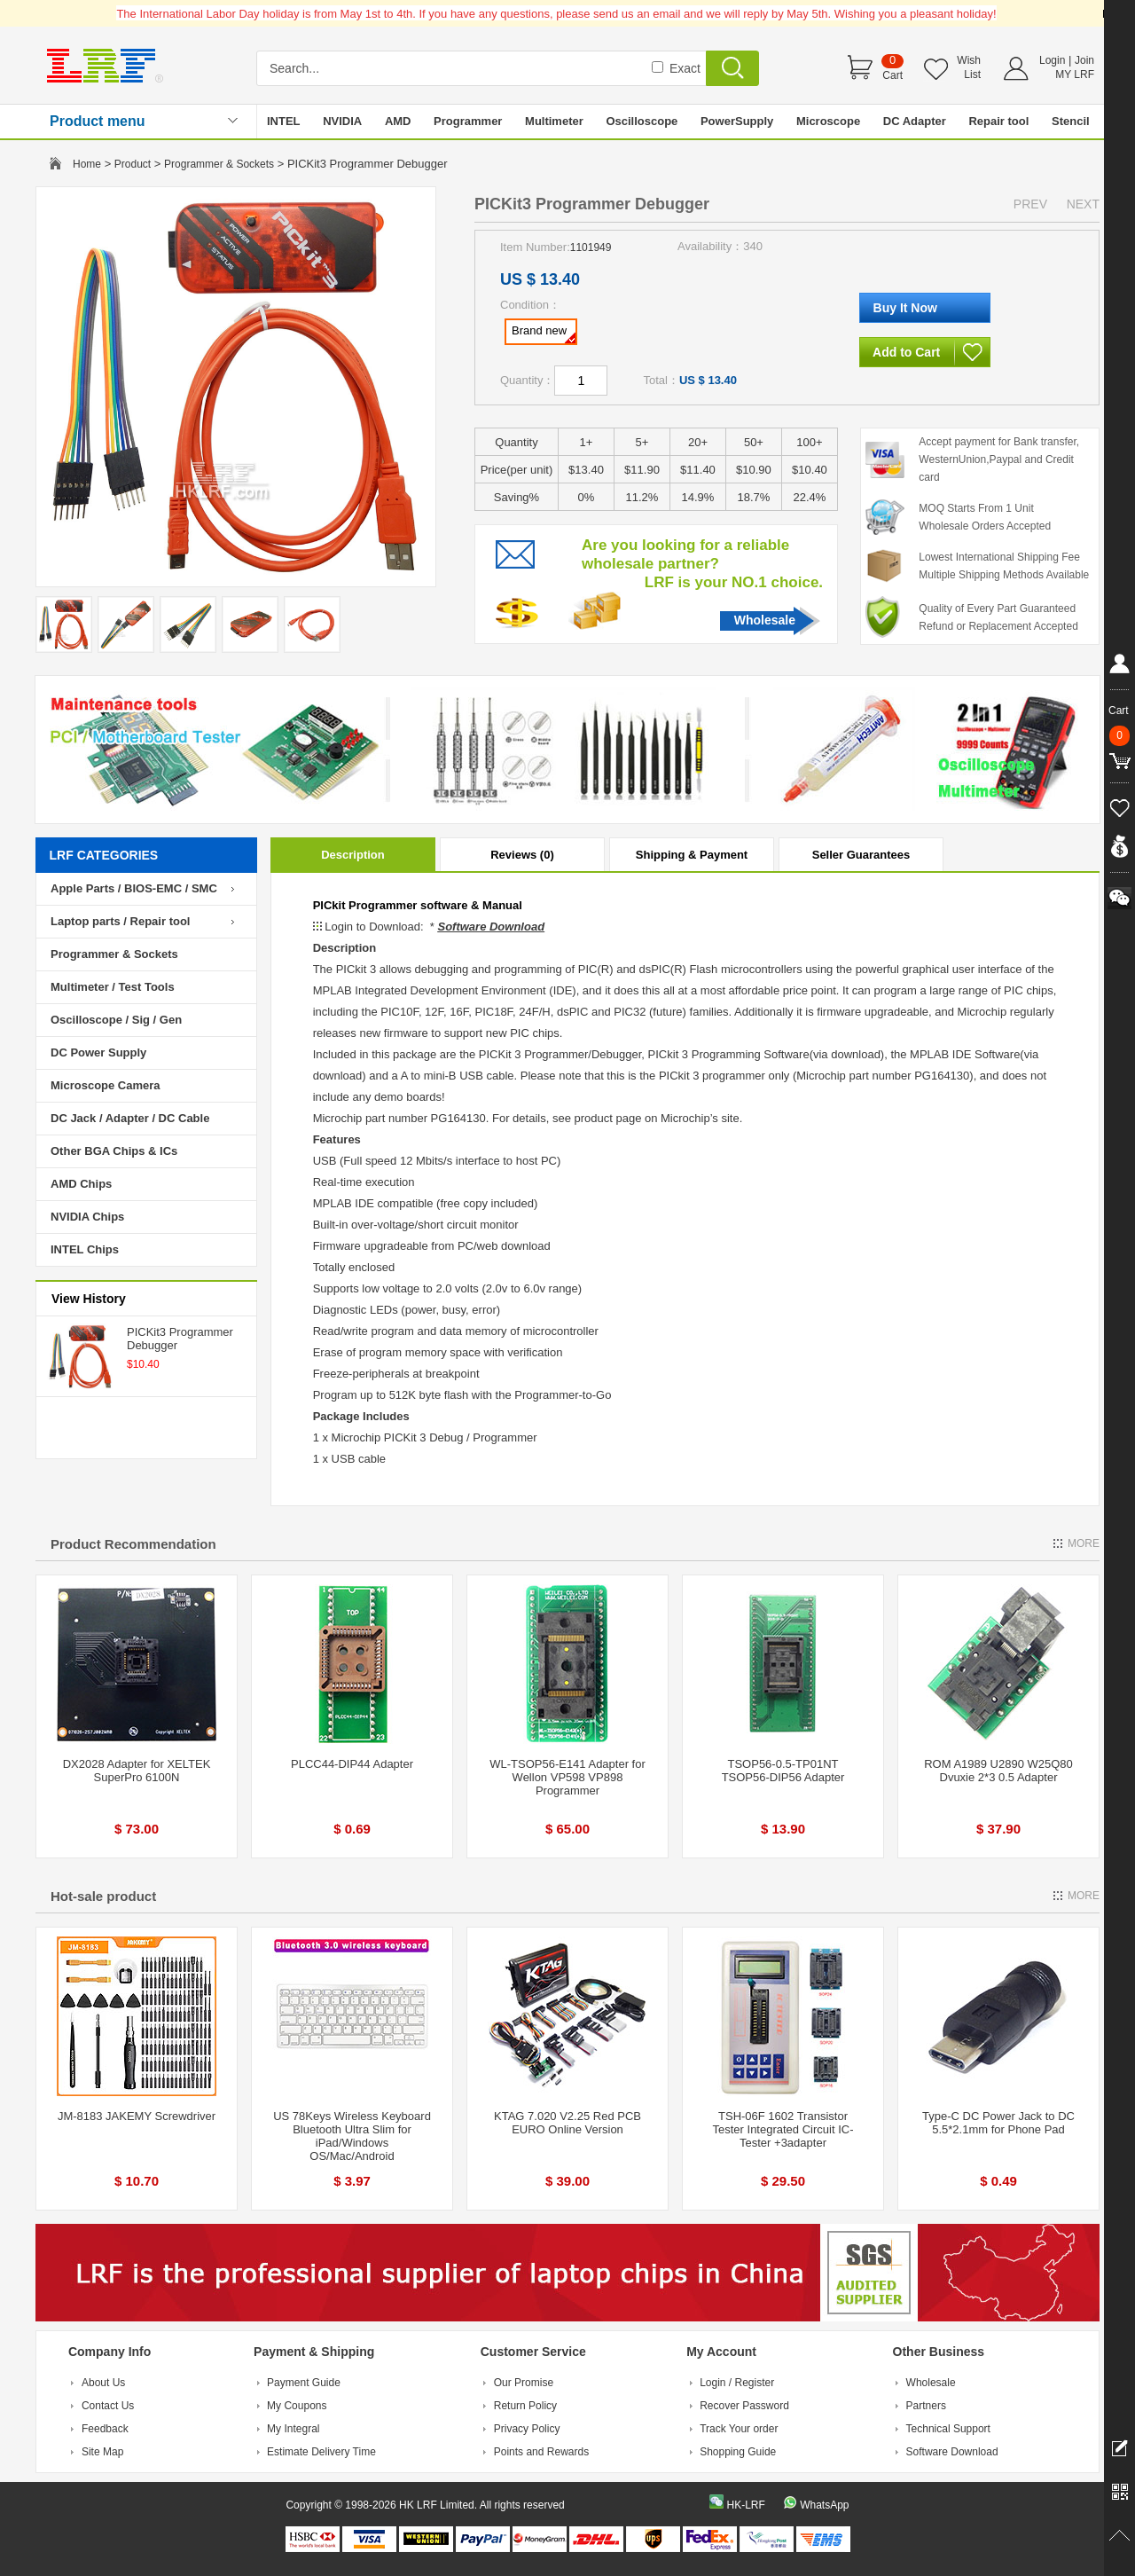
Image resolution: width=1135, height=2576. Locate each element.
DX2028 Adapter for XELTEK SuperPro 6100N (137, 1770)
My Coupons (296, 2405)
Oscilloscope (641, 121)
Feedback (105, 2429)
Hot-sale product (103, 1896)
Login (1052, 60)
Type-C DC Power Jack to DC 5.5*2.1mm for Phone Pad (998, 2122)
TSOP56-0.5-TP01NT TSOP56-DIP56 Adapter (783, 1770)
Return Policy (525, 2405)
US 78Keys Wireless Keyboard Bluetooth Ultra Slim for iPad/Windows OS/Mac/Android (352, 2136)
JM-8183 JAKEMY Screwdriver (136, 2116)
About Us (103, 2382)
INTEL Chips (85, 1249)
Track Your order (739, 2429)
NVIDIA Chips (87, 1216)
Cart (892, 75)
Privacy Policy (527, 2429)
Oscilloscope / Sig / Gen (116, 1019)
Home (87, 164)
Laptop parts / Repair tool (120, 921)
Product (132, 164)
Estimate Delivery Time (321, 2452)
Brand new (543, 333)
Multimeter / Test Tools (113, 986)
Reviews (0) (522, 854)
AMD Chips (81, 1183)
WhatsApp (824, 2505)
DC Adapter (914, 121)
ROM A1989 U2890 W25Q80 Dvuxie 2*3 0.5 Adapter (998, 1770)
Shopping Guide (738, 2452)
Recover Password (744, 2405)
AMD (398, 121)
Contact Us (108, 2405)
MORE (1084, 1543)
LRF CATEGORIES (104, 855)
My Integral (293, 2429)
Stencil (1071, 121)
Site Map (102, 2452)
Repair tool (998, 121)
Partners (926, 2405)
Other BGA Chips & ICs (114, 1151)
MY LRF (1074, 74)
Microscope (828, 121)
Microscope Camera (105, 1085)
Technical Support (948, 2429)
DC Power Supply (98, 1052)
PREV (1030, 204)
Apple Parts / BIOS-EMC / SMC (134, 888)
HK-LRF (745, 2505)
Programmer (468, 121)
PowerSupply (737, 121)
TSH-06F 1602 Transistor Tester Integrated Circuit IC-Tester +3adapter (783, 2129)
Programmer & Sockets (219, 164)
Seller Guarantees (861, 854)
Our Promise (523, 2382)
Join (1084, 60)
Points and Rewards (541, 2452)
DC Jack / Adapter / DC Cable (130, 1118)
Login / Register (737, 2382)
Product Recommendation (133, 1543)
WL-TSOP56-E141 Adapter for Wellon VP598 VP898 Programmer (567, 1777)
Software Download (952, 2452)
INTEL (284, 121)
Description (353, 854)
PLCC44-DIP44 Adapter (352, 1764)
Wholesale (764, 620)
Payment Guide (303, 2382)
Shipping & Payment (692, 854)
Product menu (97, 121)
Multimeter (554, 121)
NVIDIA (342, 121)
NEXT (1083, 204)
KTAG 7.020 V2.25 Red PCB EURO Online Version (567, 2122)
